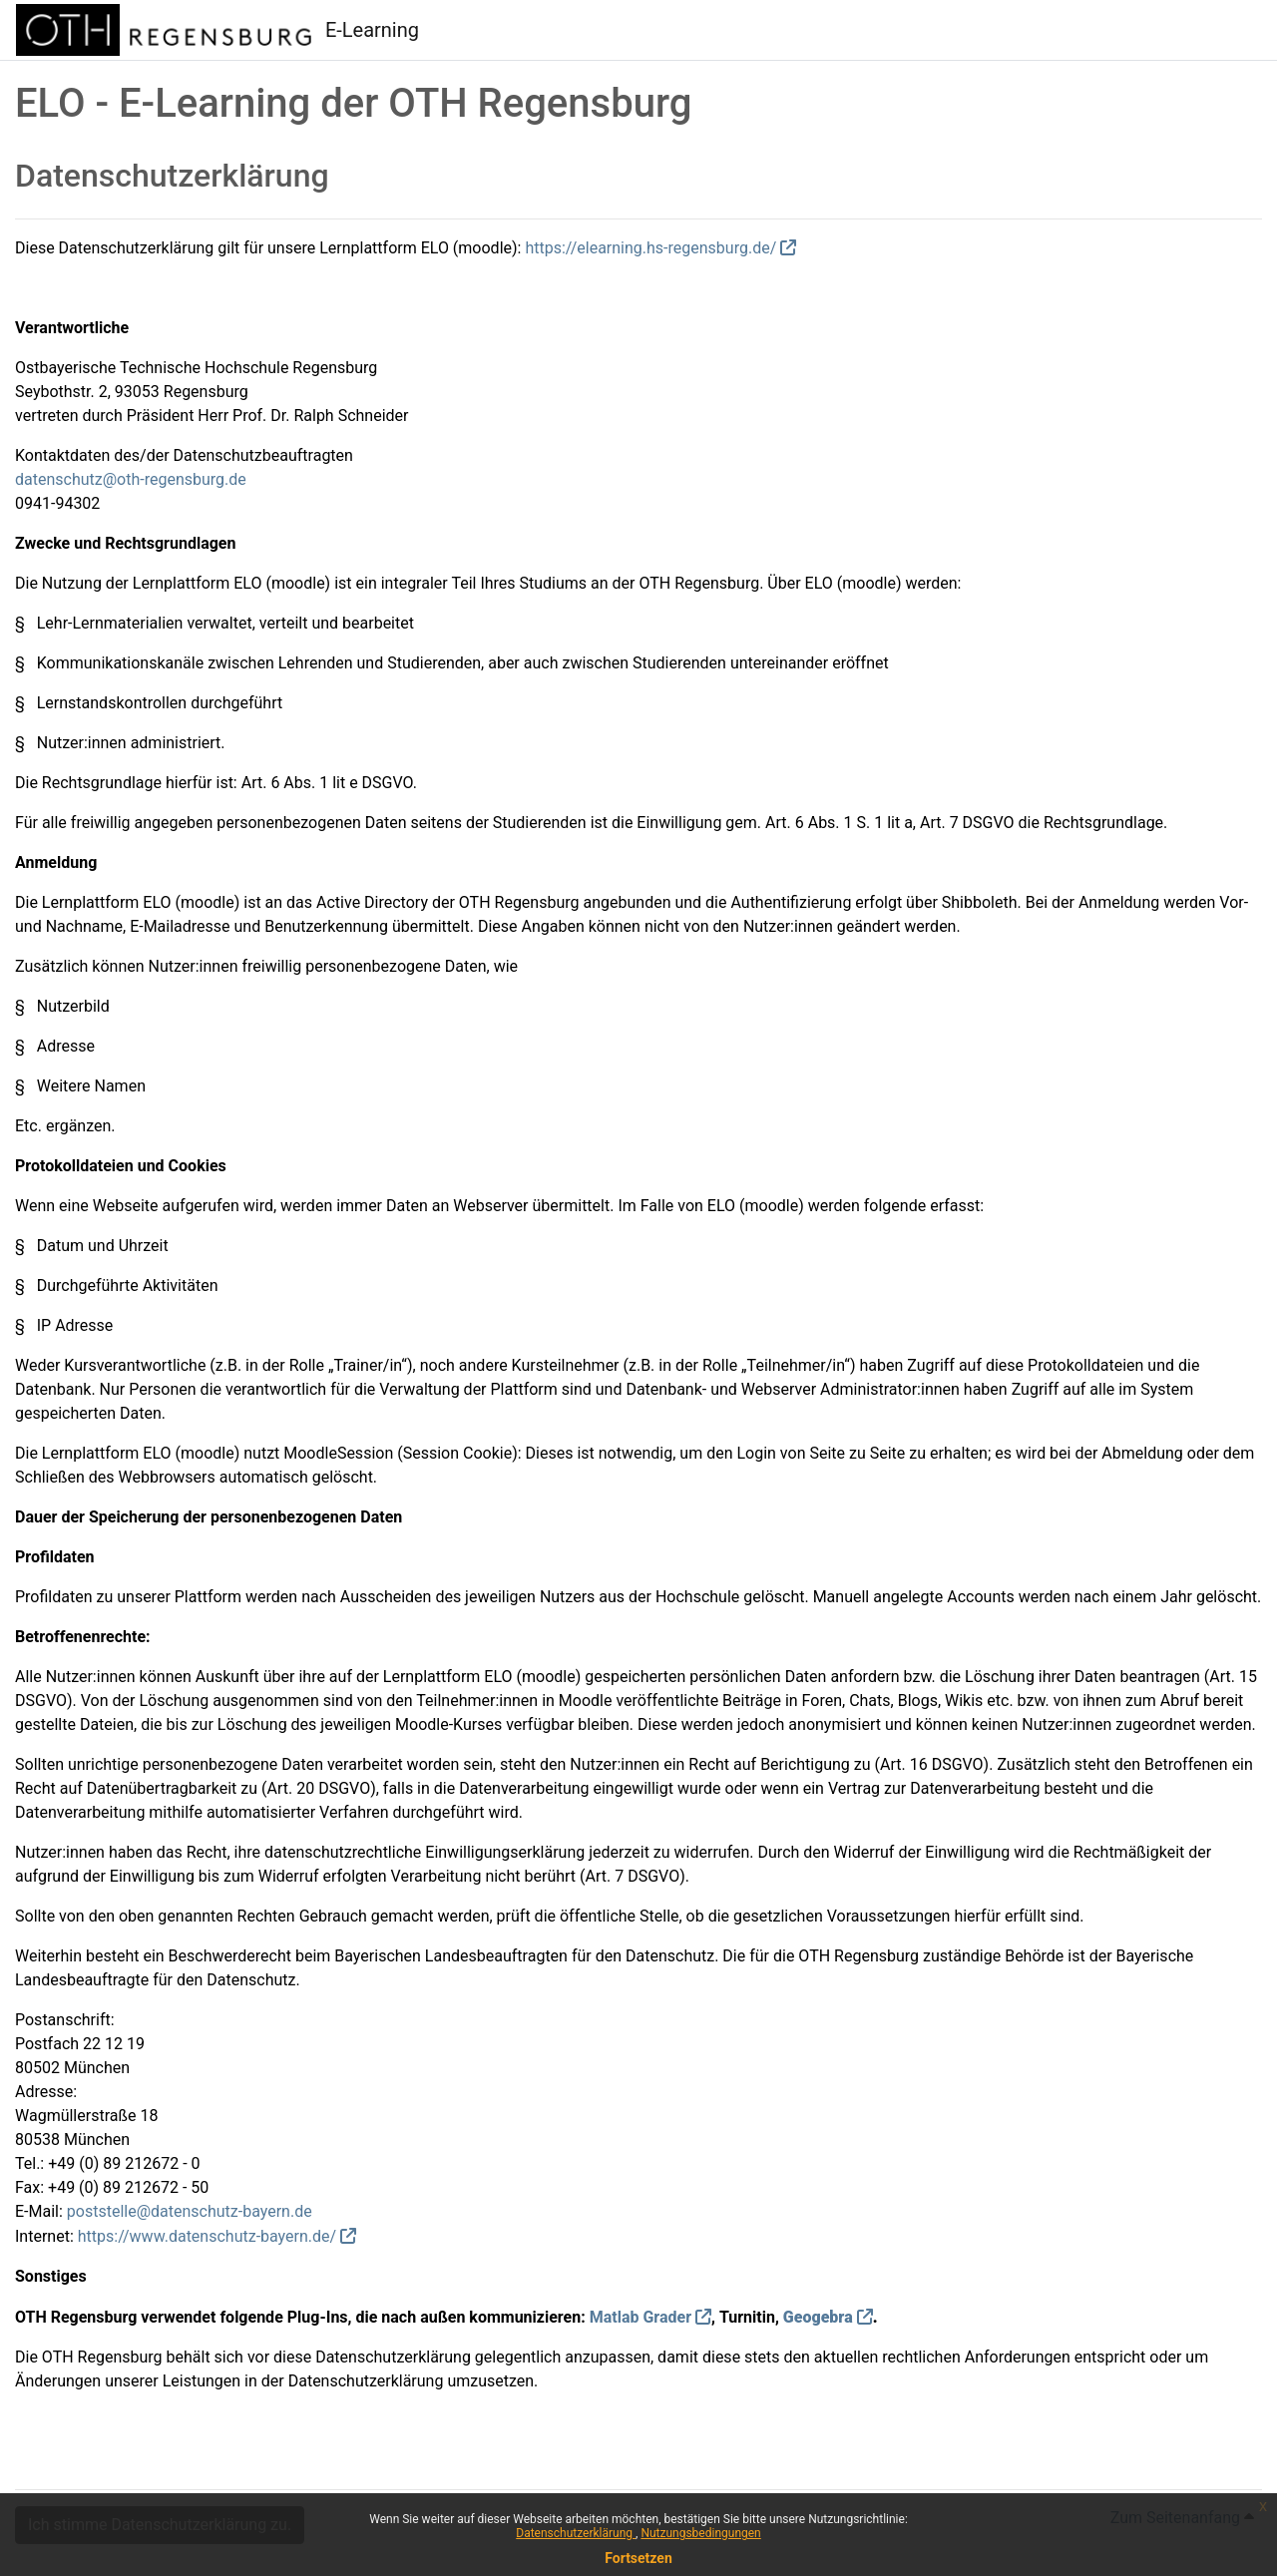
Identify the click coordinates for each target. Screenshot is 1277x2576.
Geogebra (818, 2317)
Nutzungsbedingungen (700, 2533)
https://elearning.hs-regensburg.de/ (650, 247)
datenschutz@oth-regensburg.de (130, 479)
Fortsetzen (638, 2558)
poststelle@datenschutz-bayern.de (189, 2211)
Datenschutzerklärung (576, 2533)
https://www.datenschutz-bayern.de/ (207, 2236)
